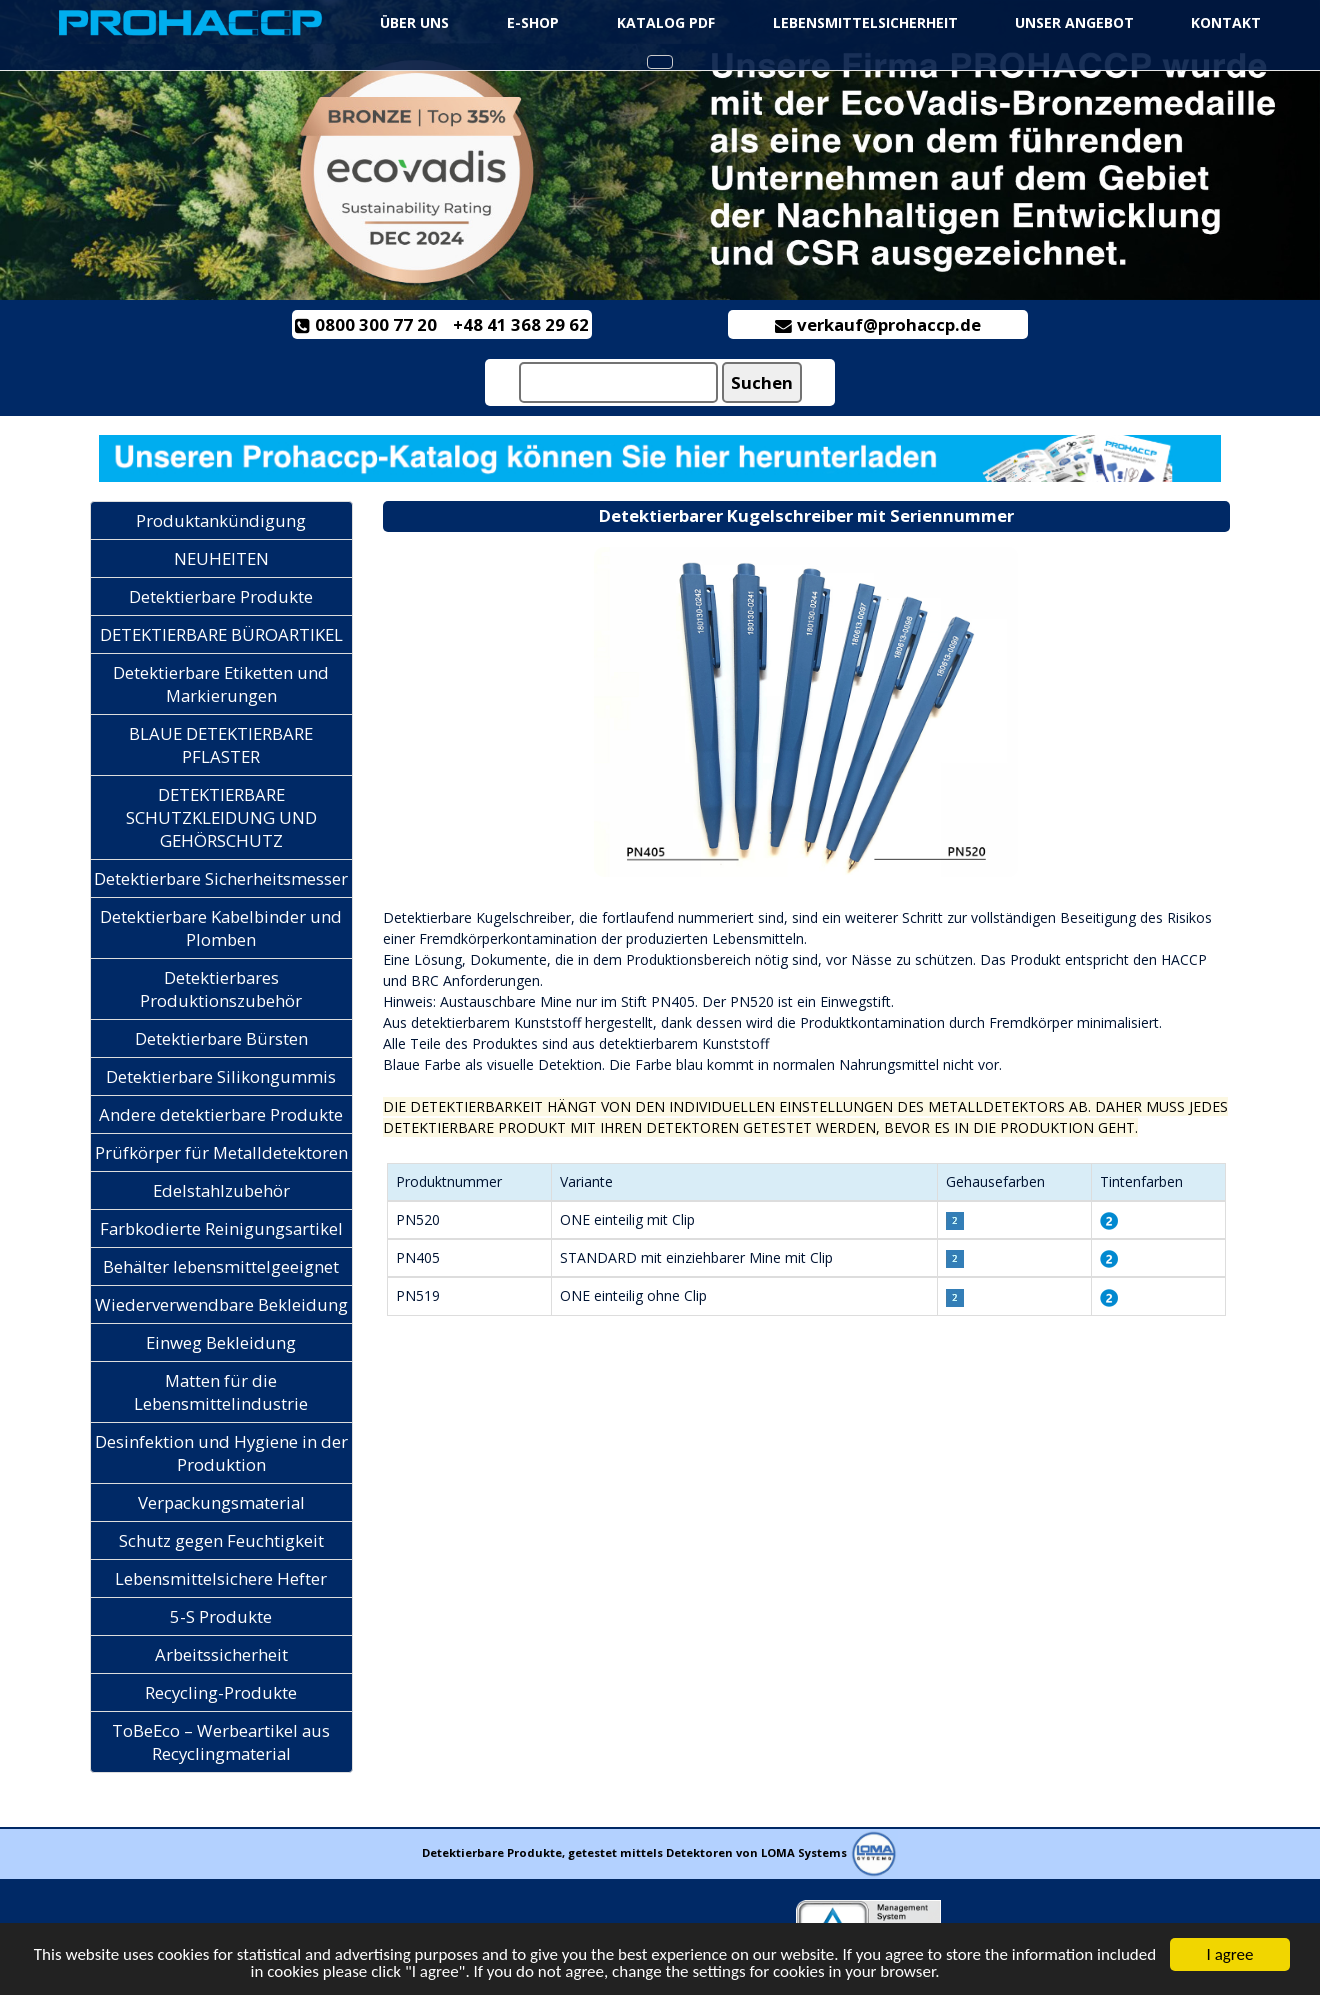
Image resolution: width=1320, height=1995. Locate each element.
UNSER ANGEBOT (1074, 22)
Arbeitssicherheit (221, 1654)
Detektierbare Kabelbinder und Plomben (221, 928)
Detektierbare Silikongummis (221, 1076)
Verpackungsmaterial (221, 1502)
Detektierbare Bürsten (221, 1038)
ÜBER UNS (414, 22)
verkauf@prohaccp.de (878, 324)
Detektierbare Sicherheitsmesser (221, 878)
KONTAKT (1226, 22)
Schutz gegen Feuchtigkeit (221, 1540)
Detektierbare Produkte (221, 596)
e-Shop (533, 22)
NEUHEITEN (221, 558)
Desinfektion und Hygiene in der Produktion (221, 1453)
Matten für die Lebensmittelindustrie (221, 1392)
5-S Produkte (221, 1616)
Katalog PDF (666, 22)
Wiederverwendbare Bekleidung (221, 1304)
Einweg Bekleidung (221, 1342)
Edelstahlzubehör (221, 1190)
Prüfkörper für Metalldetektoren (221, 1152)
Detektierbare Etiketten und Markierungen (221, 684)
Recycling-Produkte (221, 1692)
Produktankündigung (221, 520)
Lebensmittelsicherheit (867, 22)
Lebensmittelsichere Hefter (221, 1578)
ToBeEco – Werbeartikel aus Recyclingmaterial (221, 1742)
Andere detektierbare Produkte (221, 1114)
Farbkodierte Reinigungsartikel (221, 1228)
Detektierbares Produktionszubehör (221, 989)
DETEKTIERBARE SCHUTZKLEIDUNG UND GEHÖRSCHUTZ (221, 817)
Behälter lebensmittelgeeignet (221, 1266)
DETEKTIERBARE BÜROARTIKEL (221, 634)
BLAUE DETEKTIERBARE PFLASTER (221, 745)
